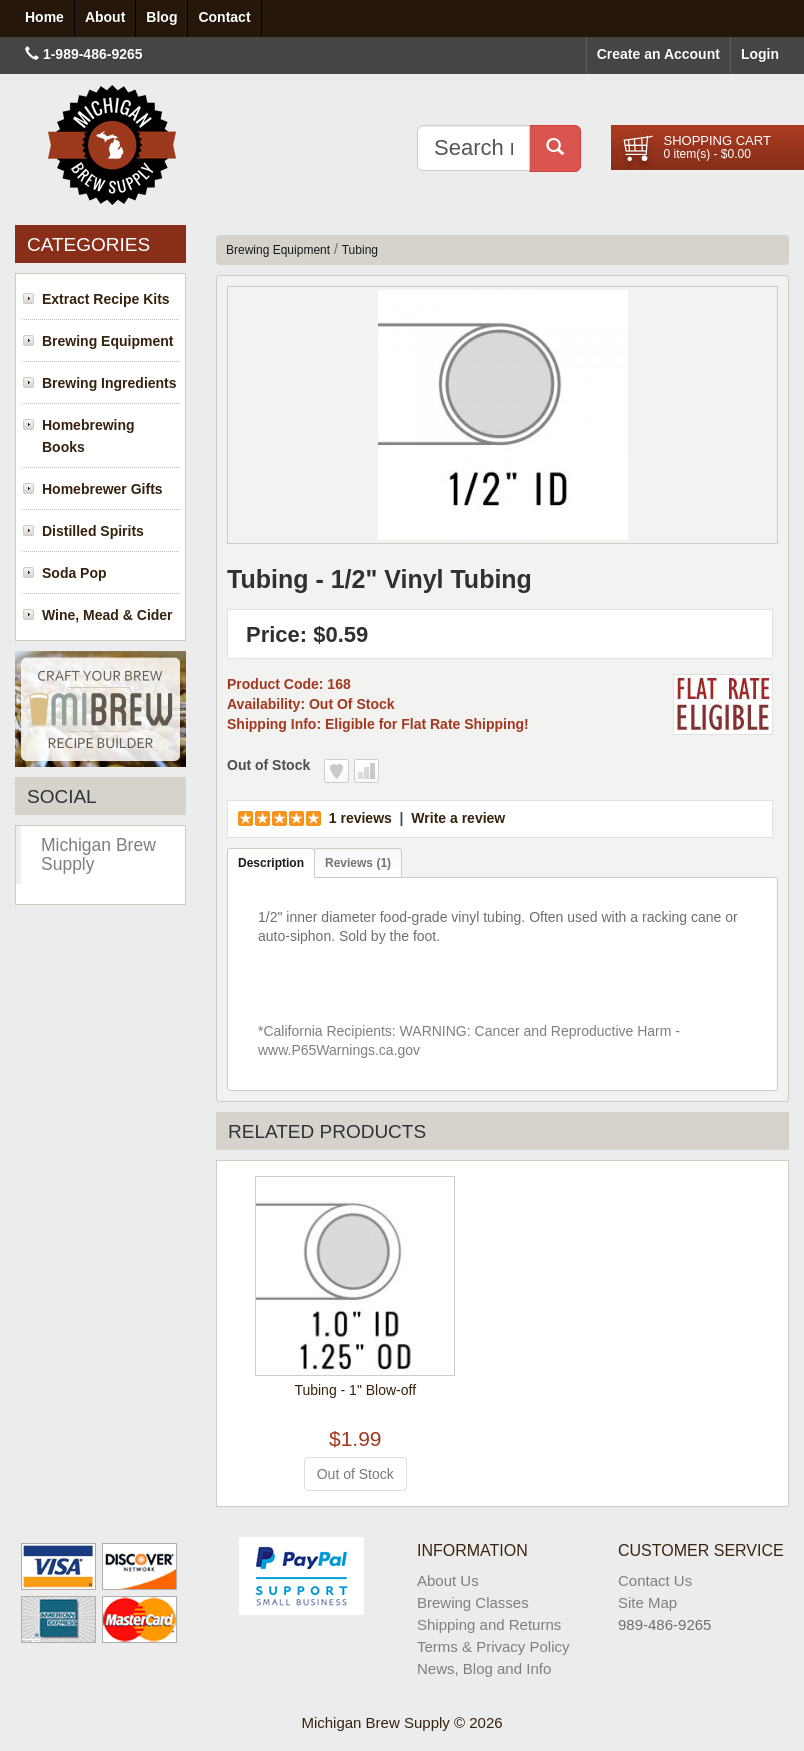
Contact (224, 17)
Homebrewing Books (88, 436)
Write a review (458, 818)
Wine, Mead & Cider (107, 615)
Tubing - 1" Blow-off (355, 1390)
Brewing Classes (473, 1602)
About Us (448, 1580)
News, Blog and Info (484, 1668)
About (105, 17)
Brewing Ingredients (109, 383)
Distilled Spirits (93, 531)
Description (271, 863)
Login (760, 54)
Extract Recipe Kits (106, 299)
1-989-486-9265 (93, 54)
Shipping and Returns (489, 1624)
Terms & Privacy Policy (493, 1646)
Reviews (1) (358, 863)
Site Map (647, 1602)
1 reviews (360, 818)
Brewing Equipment (107, 341)
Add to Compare (366, 771)
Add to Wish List (336, 771)
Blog (161, 17)
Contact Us (655, 1580)
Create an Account (658, 54)
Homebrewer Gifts (102, 489)
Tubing (360, 250)
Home (44, 17)
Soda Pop (74, 573)
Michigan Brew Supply (98, 854)
